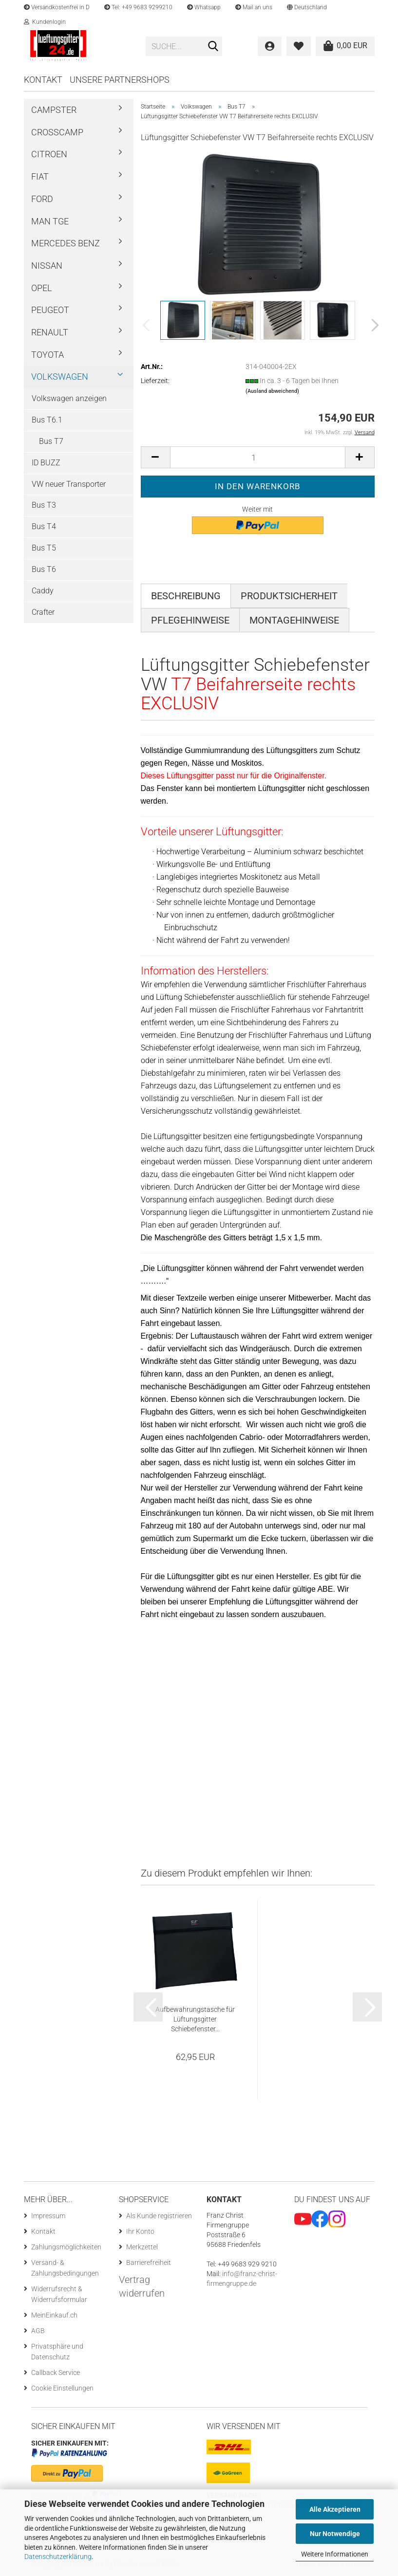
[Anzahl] (257, 457)
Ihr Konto (140, 2231)
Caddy (43, 590)
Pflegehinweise (190, 620)
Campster (53, 110)
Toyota (47, 355)
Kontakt (43, 79)
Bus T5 (44, 547)
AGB (38, 2331)
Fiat (40, 176)
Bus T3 (44, 505)
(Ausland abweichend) (272, 391)
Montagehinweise (294, 620)
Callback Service (55, 2372)
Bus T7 (51, 441)
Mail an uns (253, 7)
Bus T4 (44, 526)
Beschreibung (186, 596)
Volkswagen (59, 376)
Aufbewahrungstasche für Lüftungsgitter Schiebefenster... (195, 2019)
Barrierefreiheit (148, 2262)
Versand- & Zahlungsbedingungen (65, 2268)
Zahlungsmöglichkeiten (66, 2247)
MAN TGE (50, 221)
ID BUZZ (46, 462)
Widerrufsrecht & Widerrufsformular (59, 2294)
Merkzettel (142, 2247)
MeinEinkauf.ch (54, 2315)
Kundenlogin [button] (45, 21)
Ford (42, 199)
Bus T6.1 (47, 419)
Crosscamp (57, 132)
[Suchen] (213, 46)
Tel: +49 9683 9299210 (138, 7)
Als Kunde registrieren (159, 2216)
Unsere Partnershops (120, 79)
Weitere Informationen (334, 2554)
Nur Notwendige (335, 2534)
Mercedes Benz (65, 243)
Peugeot (50, 310)
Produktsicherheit (289, 596)
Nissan (46, 265)
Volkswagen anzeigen (69, 398)
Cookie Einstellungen (62, 2388)
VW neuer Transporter (69, 484)
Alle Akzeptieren (334, 2509)
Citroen (49, 154)
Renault (49, 332)
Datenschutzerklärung (58, 2556)
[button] (307, 7)
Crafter (43, 612)
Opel (41, 288)
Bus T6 (44, 569)
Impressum (48, 2216)
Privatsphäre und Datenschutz (57, 2351)
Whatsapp (204, 7)
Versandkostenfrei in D (57, 7)
